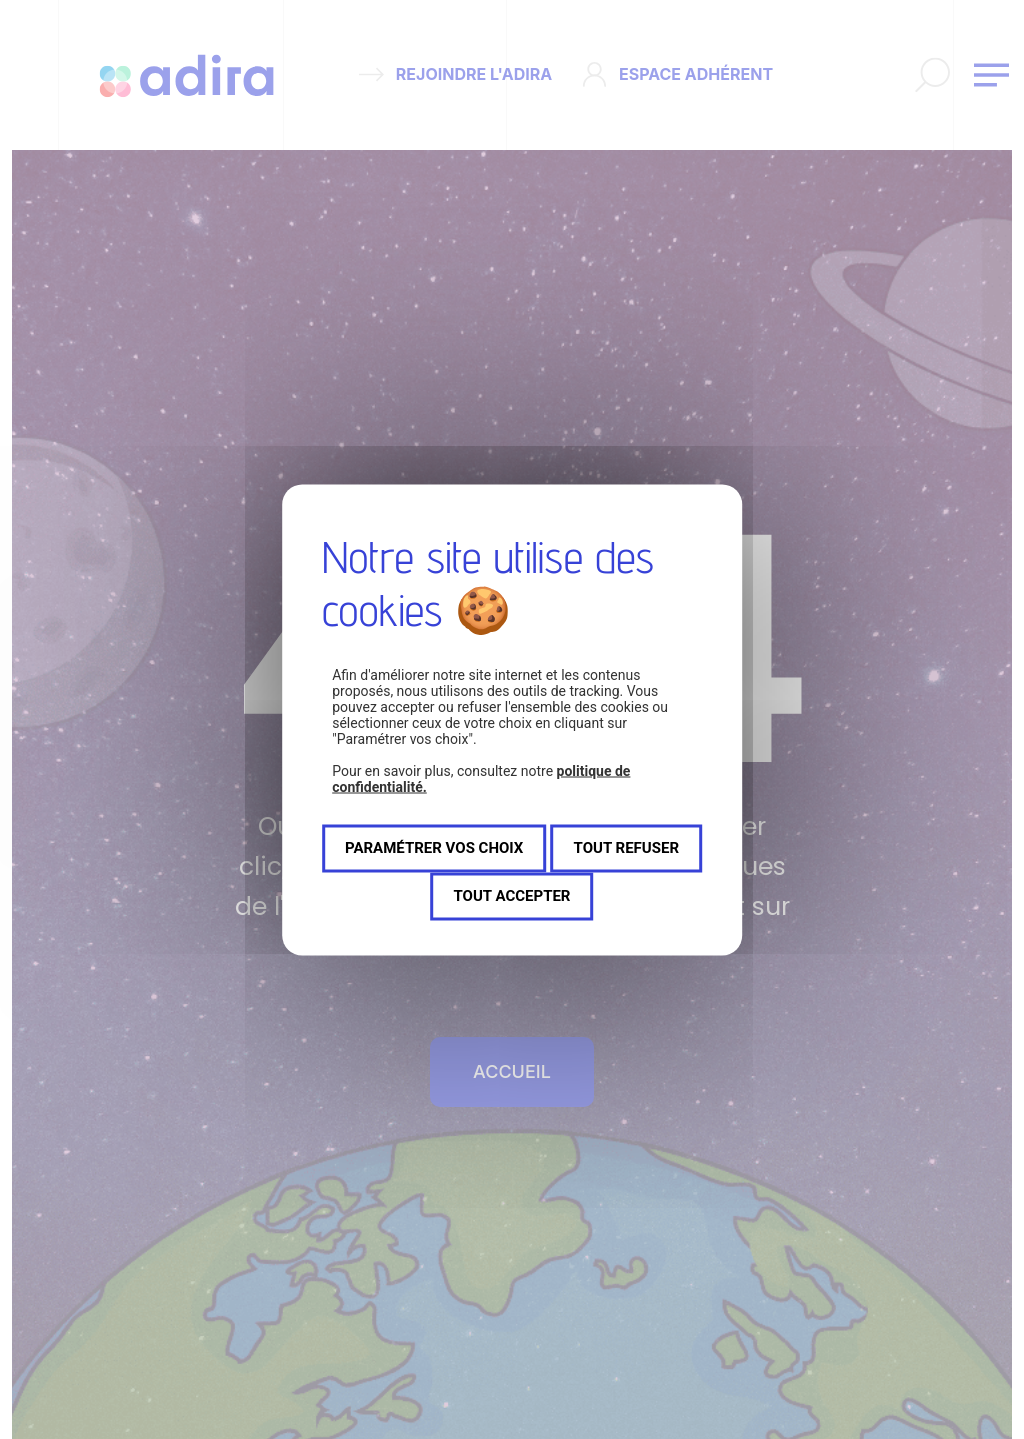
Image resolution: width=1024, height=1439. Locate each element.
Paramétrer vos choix (434, 848)
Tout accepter (512, 896)
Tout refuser (626, 848)
